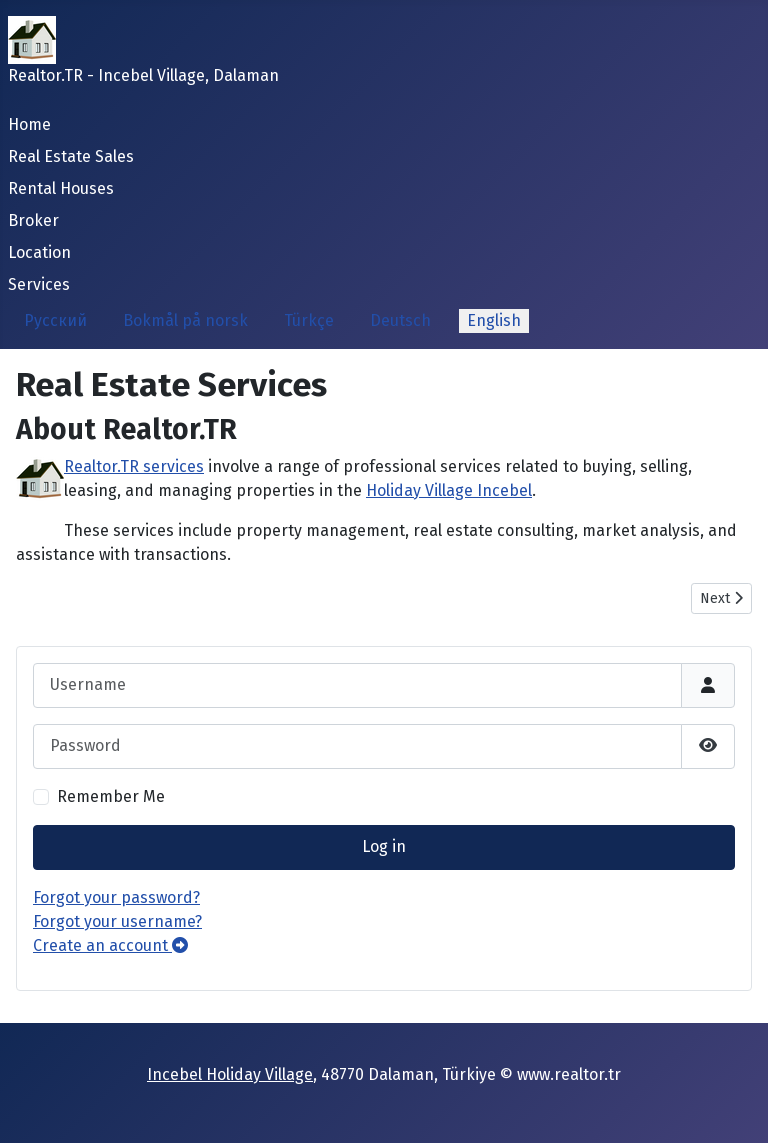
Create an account (110, 945)
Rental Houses (61, 188)
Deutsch (400, 320)
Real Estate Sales (71, 156)
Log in (384, 846)
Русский (55, 320)
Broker (33, 220)
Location (39, 252)
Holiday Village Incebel (449, 490)
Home (29, 124)
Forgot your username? (117, 921)
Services (39, 284)
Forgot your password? (116, 897)
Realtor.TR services (134, 466)
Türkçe (309, 320)
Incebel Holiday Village (230, 1074)
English (494, 320)
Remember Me (111, 796)
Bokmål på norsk (185, 320)
